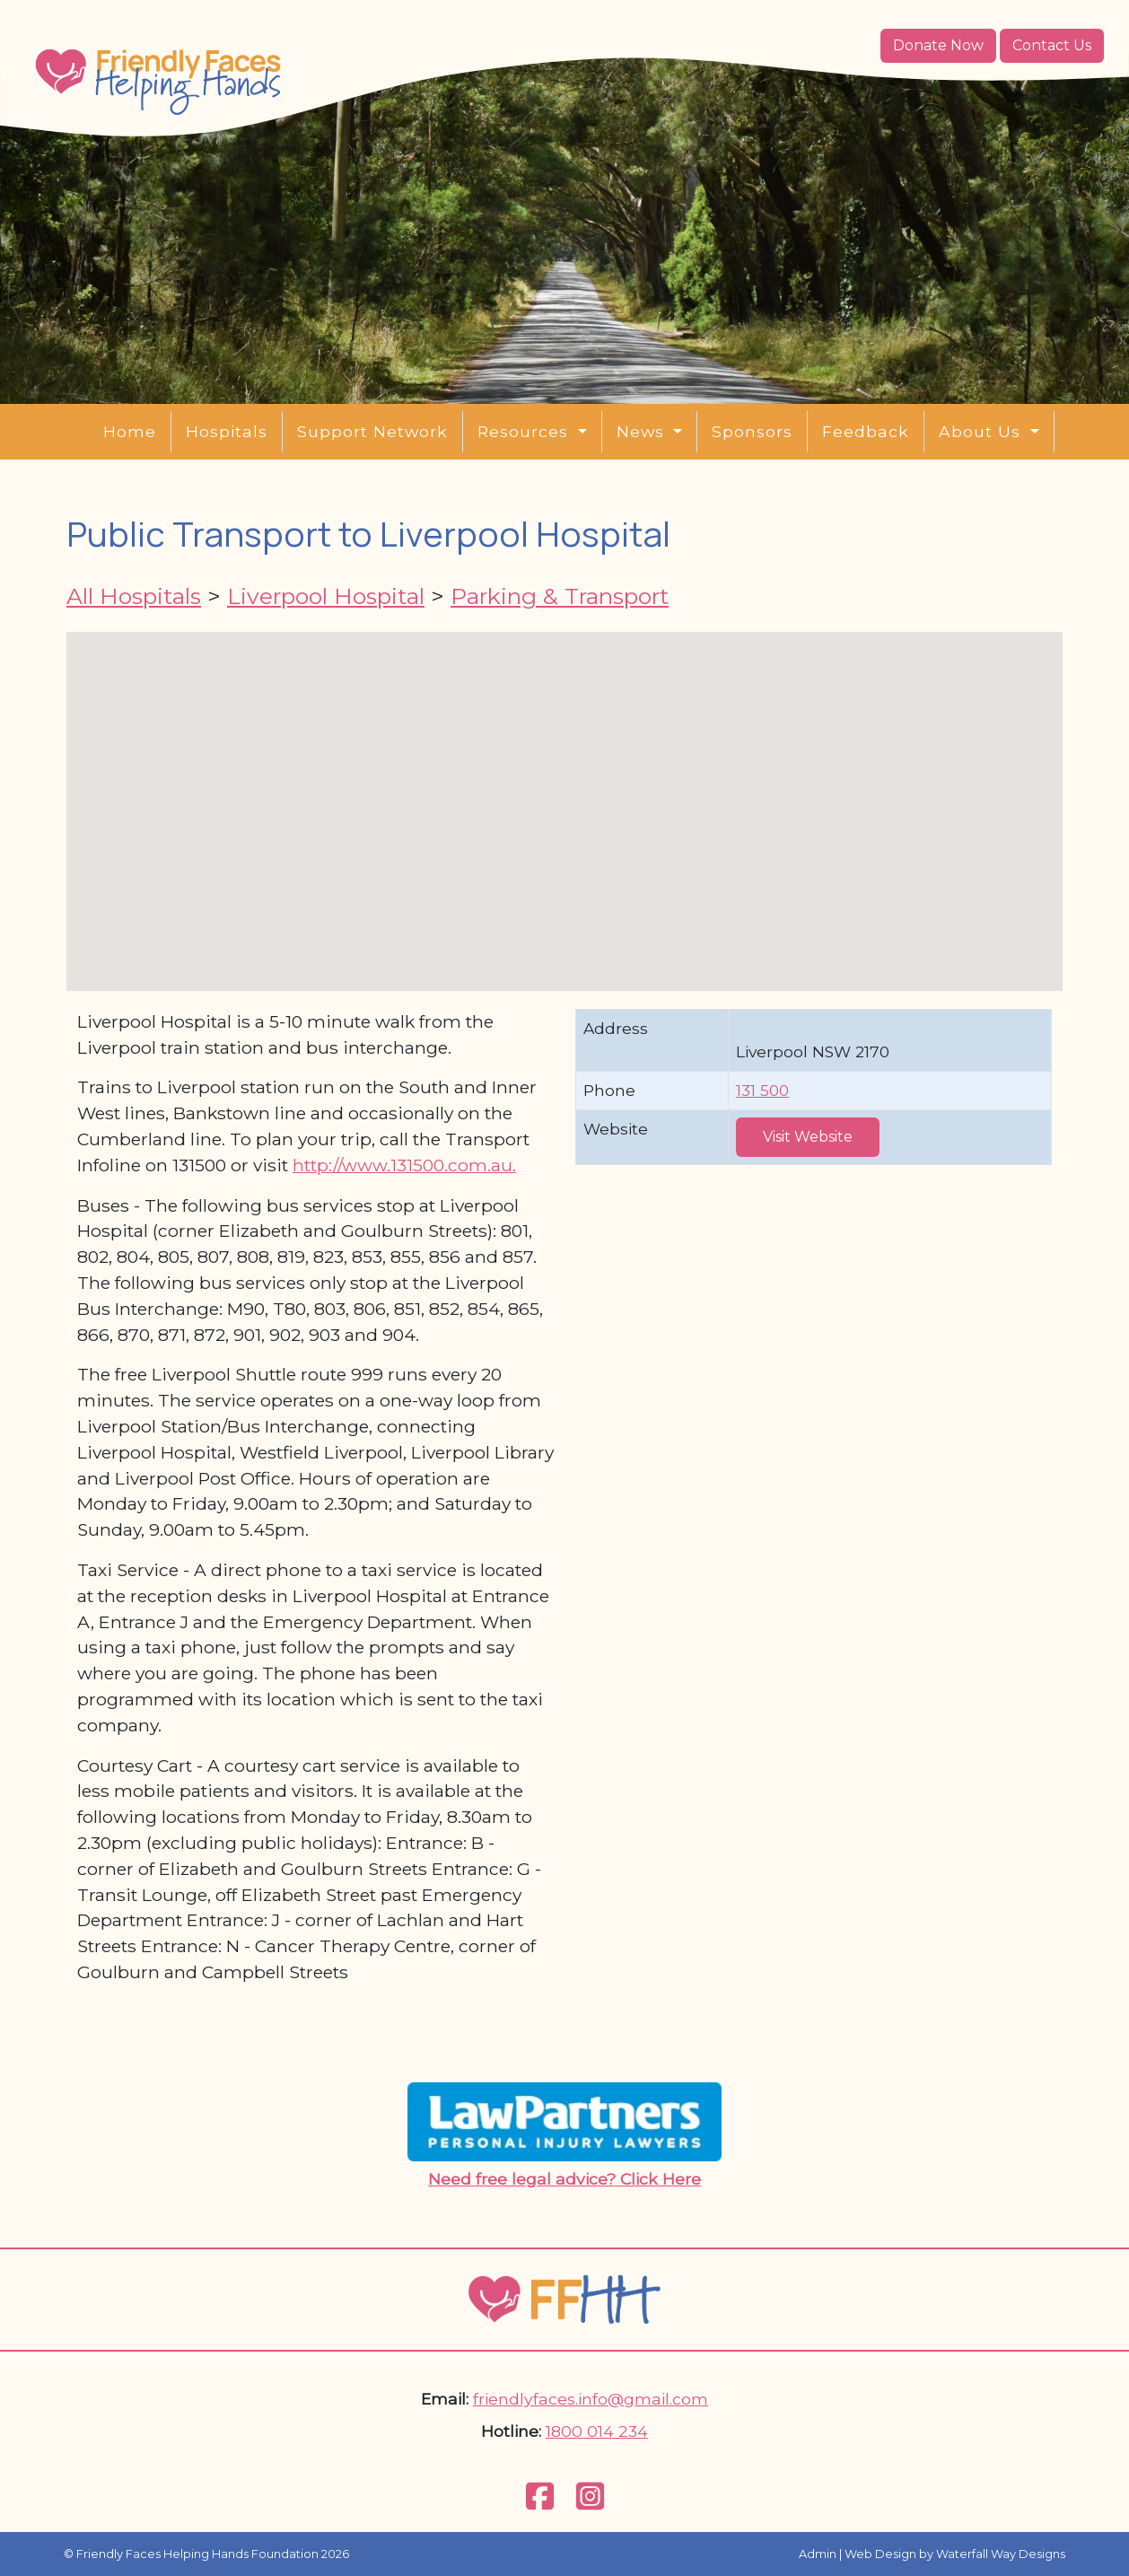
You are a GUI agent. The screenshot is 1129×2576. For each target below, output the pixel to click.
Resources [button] (525, 431)
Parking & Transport (560, 596)
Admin (817, 2554)
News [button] (643, 431)
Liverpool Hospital (325, 596)
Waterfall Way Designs (1000, 2554)
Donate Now (938, 45)
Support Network (372, 431)
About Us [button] (982, 431)
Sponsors (752, 431)
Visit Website (808, 1136)
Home (129, 431)
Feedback (865, 431)
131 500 (762, 1090)
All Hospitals (133, 596)
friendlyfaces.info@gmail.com (590, 2398)
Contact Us (1051, 45)
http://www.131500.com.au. (404, 1165)
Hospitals (226, 431)
